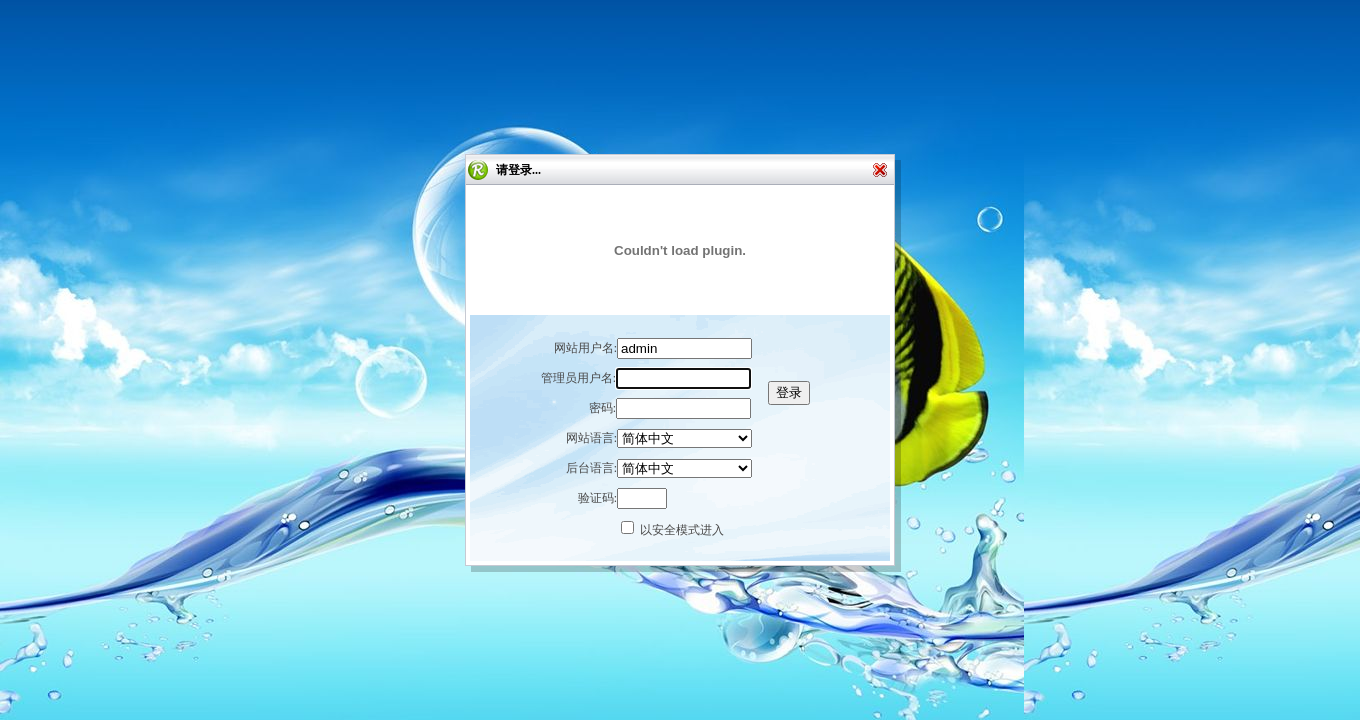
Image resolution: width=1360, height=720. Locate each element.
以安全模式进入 (682, 530)
